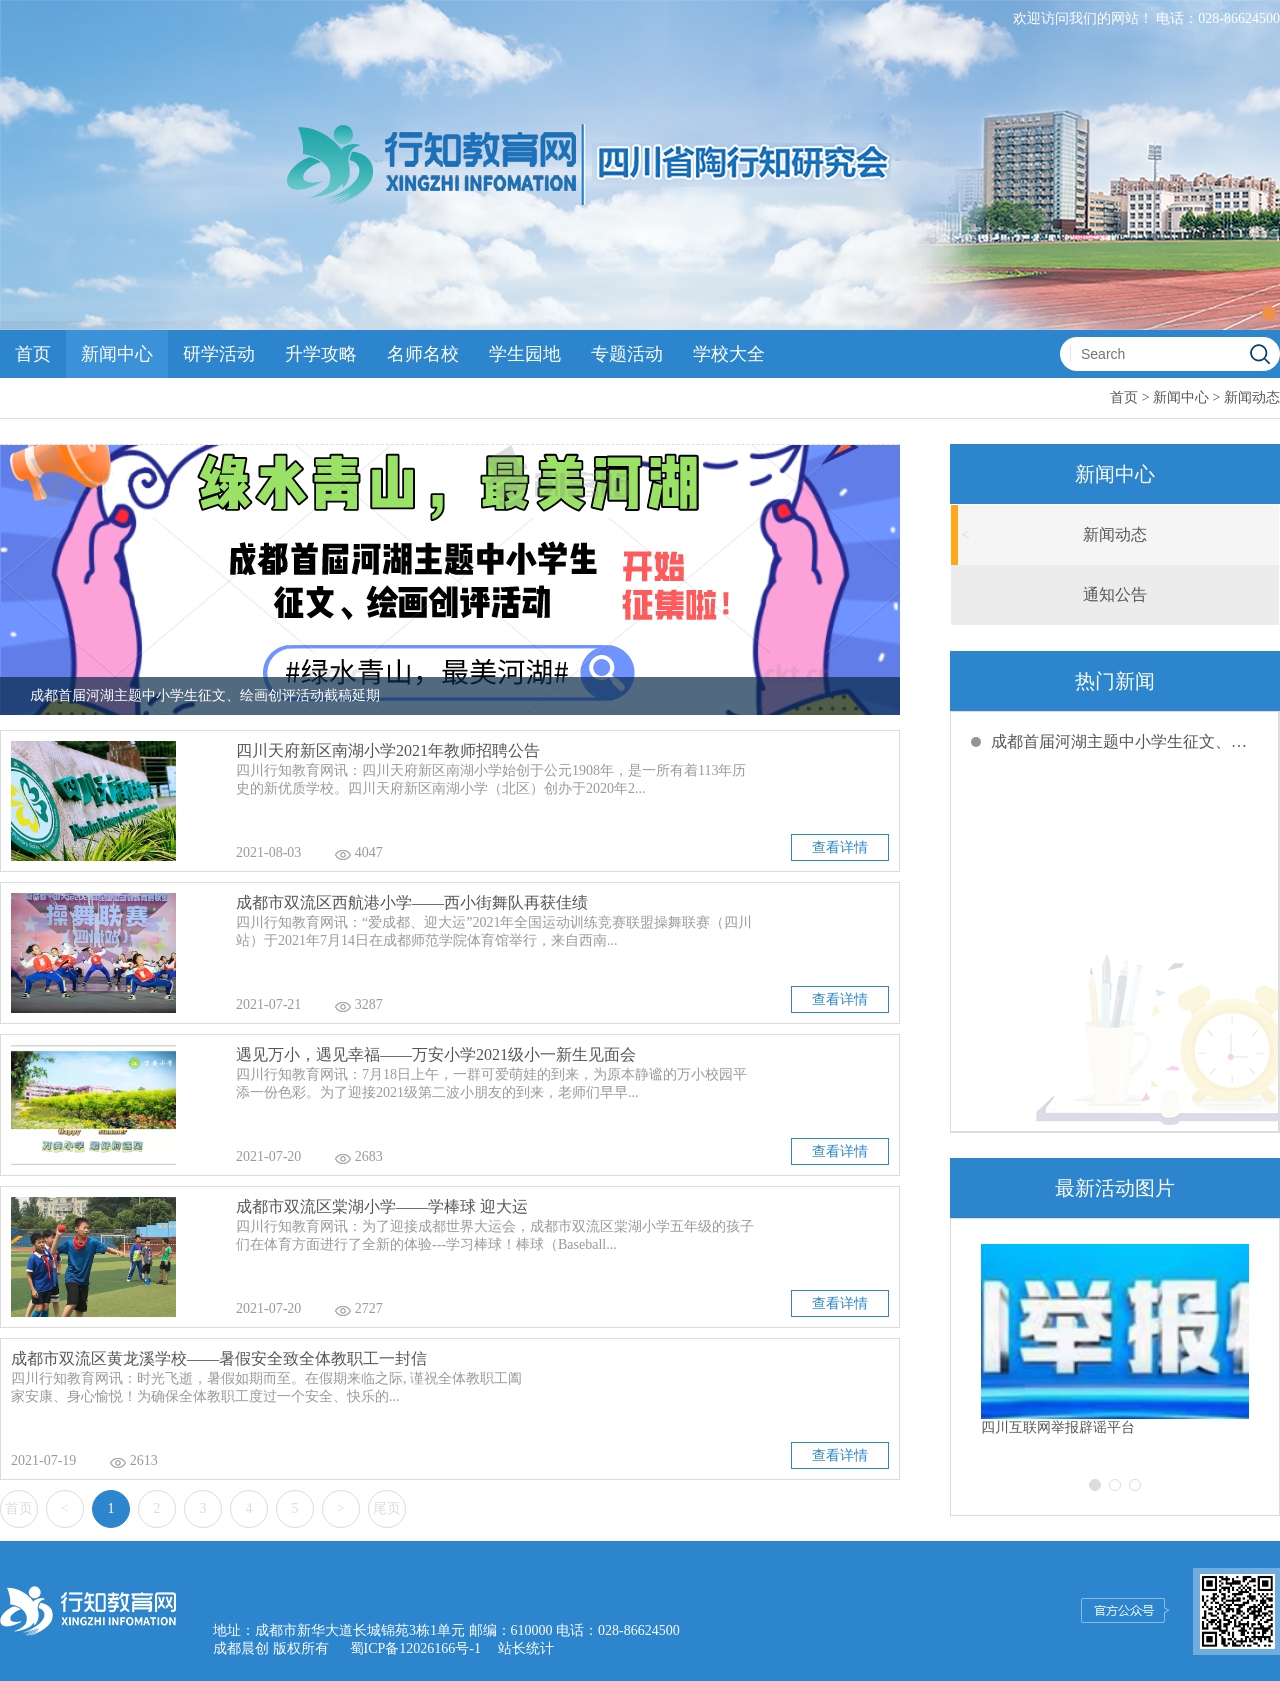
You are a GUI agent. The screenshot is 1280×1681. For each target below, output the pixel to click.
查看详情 (840, 847)
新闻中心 (117, 354)
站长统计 (526, 1648)
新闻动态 (1252, 397)
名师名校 (423, 354)
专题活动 (627, 354)
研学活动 (219, 354)
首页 (33, 354)
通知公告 (1115, 594)
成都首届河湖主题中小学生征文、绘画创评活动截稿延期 (1125, 741)
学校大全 (729, 354)
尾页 (387, 1508)
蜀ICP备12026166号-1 (415, 1648)
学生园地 (525, 354)
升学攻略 (321, 354)
